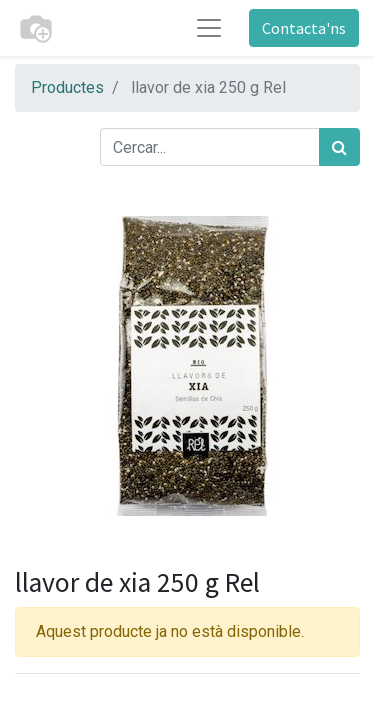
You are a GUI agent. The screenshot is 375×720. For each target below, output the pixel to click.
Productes (67, 87)
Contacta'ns (304, 28)
